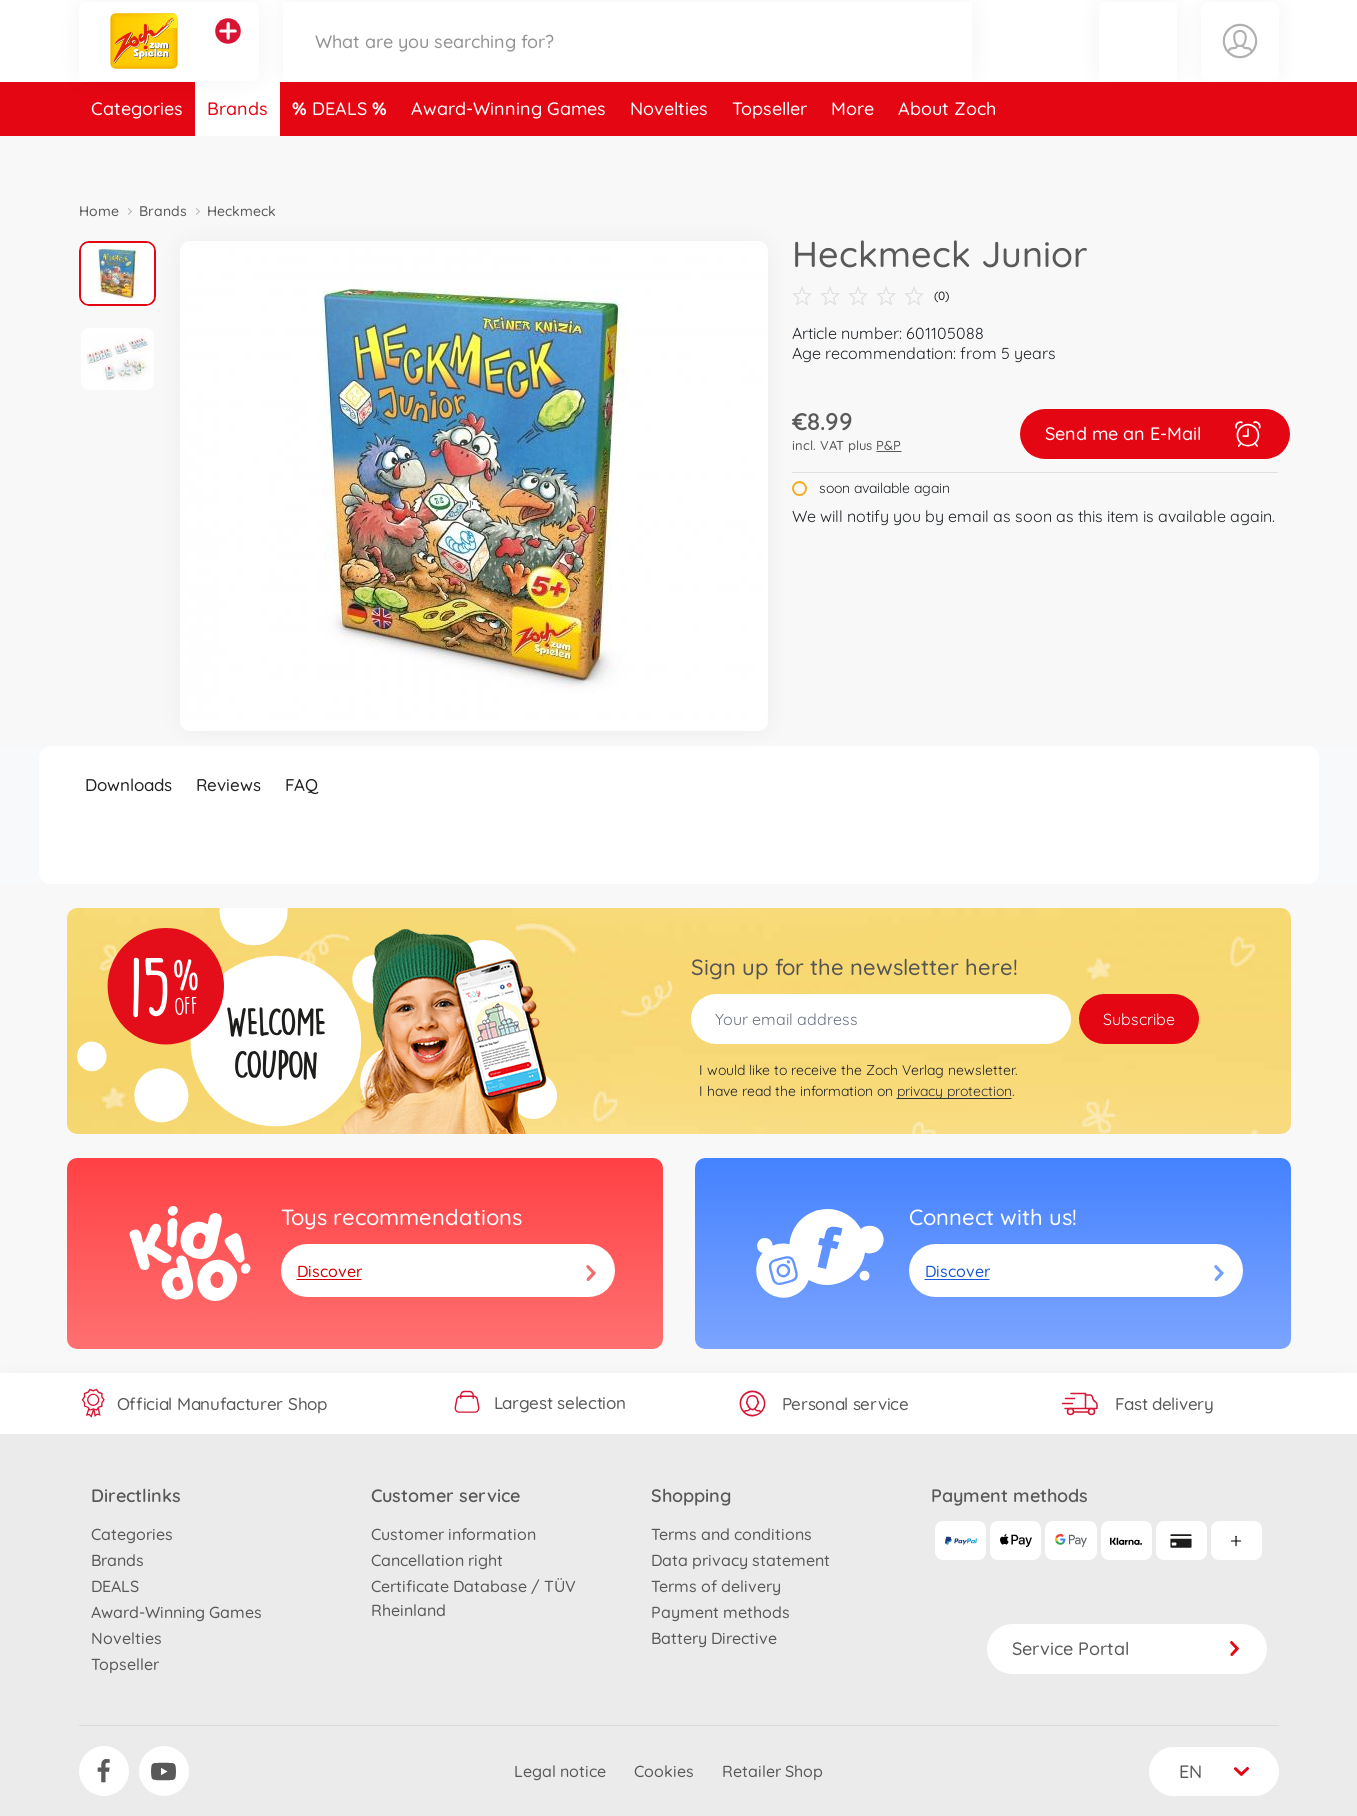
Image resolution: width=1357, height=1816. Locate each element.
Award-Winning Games (508, 153)
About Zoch (947, 153)
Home (99, 211)
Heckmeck (241, 211)
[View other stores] (228, 54)
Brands (237, 153)
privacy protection (954, 1091)
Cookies (664, 1771)
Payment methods (720, 1612)
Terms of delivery (716, 1586)
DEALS (342, 153)
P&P (888, 445)
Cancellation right (437, 1560)
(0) (870, 296)
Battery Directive (714, 1638)
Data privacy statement (740, 1560)
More (852, 153)
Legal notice (560, 1771)
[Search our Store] (628, 63)
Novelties (669, 153)
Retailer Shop (772, 1771)
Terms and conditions (731, 1534)
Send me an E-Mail (1155, 434)
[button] (1138, 63)
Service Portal (1127, 1648)
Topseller (769, 153)
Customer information (453, 1534)
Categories (137, 153)
